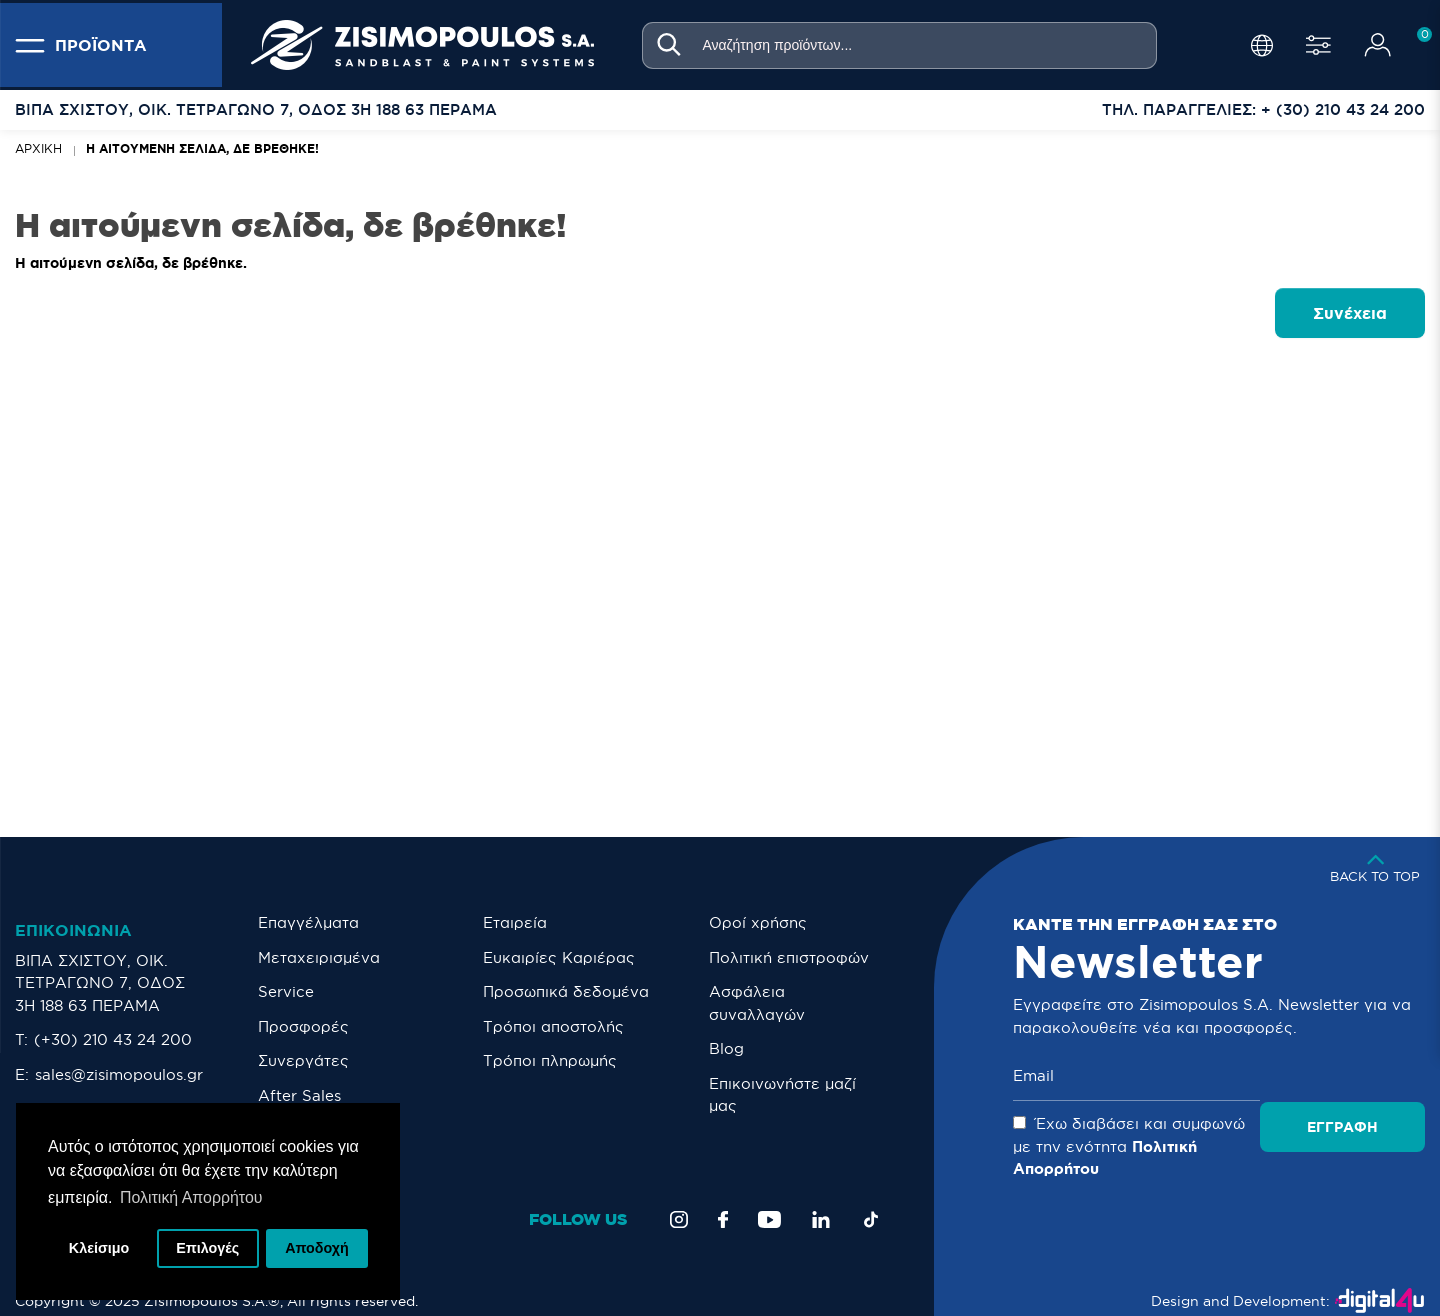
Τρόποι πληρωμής (550, 1060)
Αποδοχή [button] (317, 1248)
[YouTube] (769, 1196)
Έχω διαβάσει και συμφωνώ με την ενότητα (1188, 1135)
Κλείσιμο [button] (99, 1248)
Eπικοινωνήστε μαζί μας (782, 1095)
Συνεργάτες (303, 1060)
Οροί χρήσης (758, 922)
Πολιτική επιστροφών (789, 957)
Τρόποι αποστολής (553, 1026)
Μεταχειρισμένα (319, 957)
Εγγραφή (1352, 1076)
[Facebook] (723, 1196)
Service (286, 991)
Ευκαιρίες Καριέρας (559, 957)
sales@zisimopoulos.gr (119, 1074)
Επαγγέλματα (308, 922)
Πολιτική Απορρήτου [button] (191, 1196)
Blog (726, 1048)
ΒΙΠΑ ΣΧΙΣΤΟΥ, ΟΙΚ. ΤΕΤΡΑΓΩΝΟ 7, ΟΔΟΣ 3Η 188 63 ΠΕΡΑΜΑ (100, 983)
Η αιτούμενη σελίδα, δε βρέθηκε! (202, 148)
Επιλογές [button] (207, 1248)
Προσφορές (303, 1026)
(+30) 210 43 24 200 (113, 1039)
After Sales (299, 1095)
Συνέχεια (1350, 313)
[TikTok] (871, 1196)
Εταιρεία (515, 922)
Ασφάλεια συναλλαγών (757, 1003)
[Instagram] (679, 1196)
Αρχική (38, 148)
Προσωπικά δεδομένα (566, 991)
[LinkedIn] (821, 1196)
